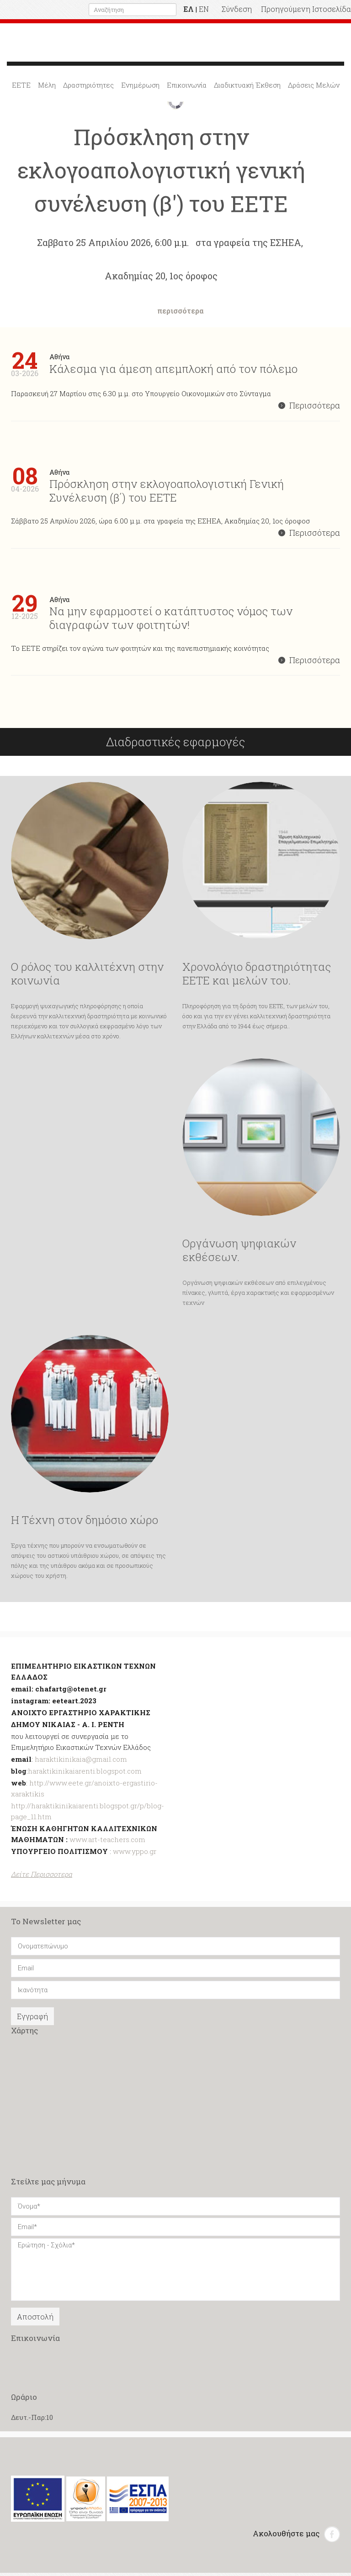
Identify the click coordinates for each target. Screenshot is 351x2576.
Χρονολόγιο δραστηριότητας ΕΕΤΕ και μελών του (256, 977)
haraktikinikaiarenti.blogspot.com (85, 1774)
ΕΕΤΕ (21, 88)
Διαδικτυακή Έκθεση (247, 88)
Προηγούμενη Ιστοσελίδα (306, 9)
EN (204, 9)
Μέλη (47, 88)
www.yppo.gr (134, 1854)
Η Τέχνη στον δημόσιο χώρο (84, 1523)
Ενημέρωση (140, 88)
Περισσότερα (309, 408)
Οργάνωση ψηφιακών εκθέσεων (239, 1253)
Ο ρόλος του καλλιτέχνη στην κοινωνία (87, 977)
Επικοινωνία (187, 88)
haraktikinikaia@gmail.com (81, 1762)
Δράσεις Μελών (314, 88)
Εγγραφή (32, 2019)
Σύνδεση (237, 9)
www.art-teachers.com (106, 1842)
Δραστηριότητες (88, 88)
